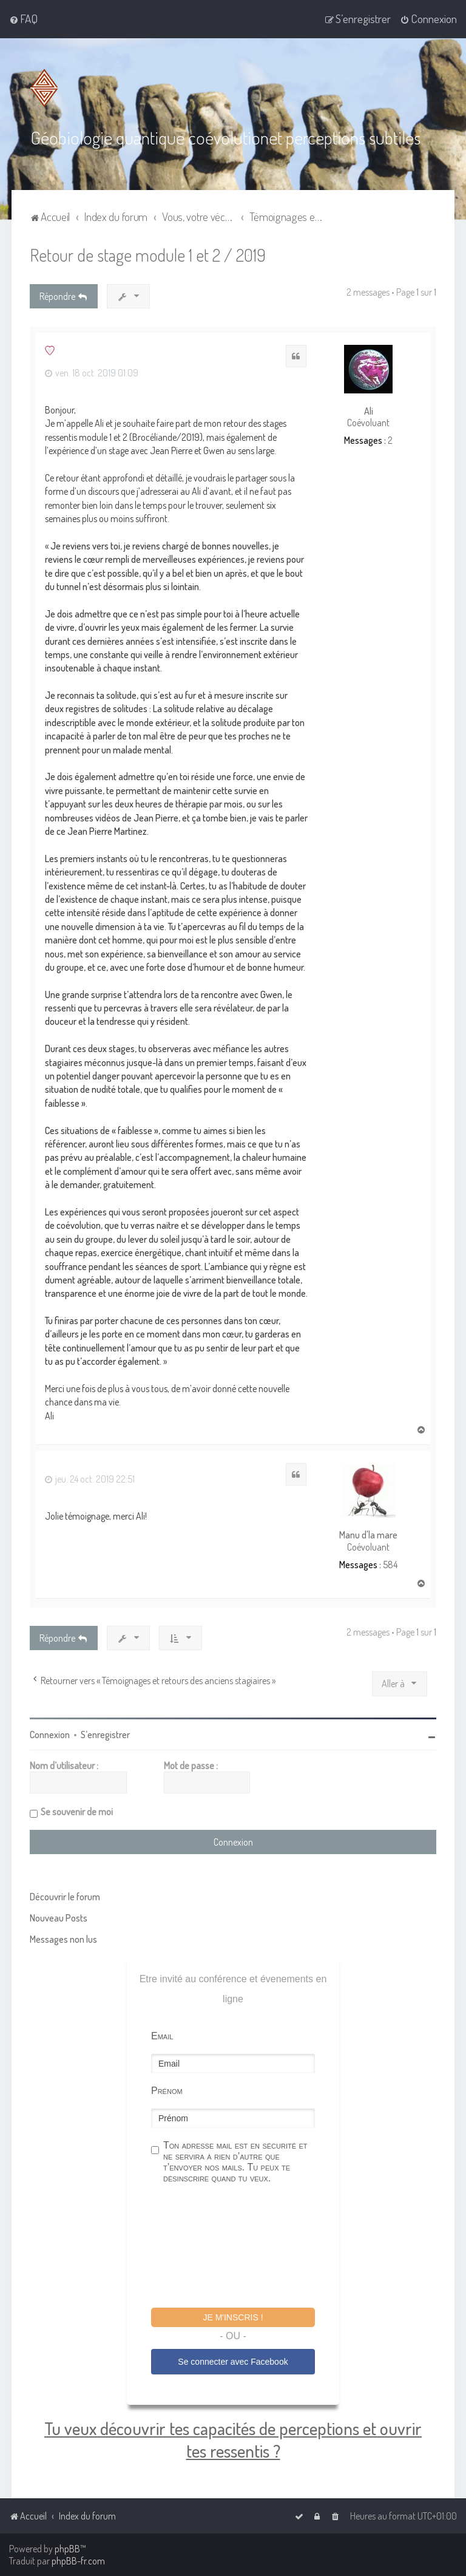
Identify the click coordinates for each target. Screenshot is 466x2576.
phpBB (67, 2549)
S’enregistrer (105, 1733)
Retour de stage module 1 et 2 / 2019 (148, 254)
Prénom (167, 2089)
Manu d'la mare (368, 1534)
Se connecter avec (233, 2360)
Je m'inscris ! (233, 2316)
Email (162, 2035)
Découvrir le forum (65, 1895)
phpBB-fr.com (78, 2561)
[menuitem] (23, 18)
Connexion (50, 1733)
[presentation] (243, 2246)
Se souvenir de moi (77, 1810)
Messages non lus (63, 1938)
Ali (368, 410)
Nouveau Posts (58, 1917)
